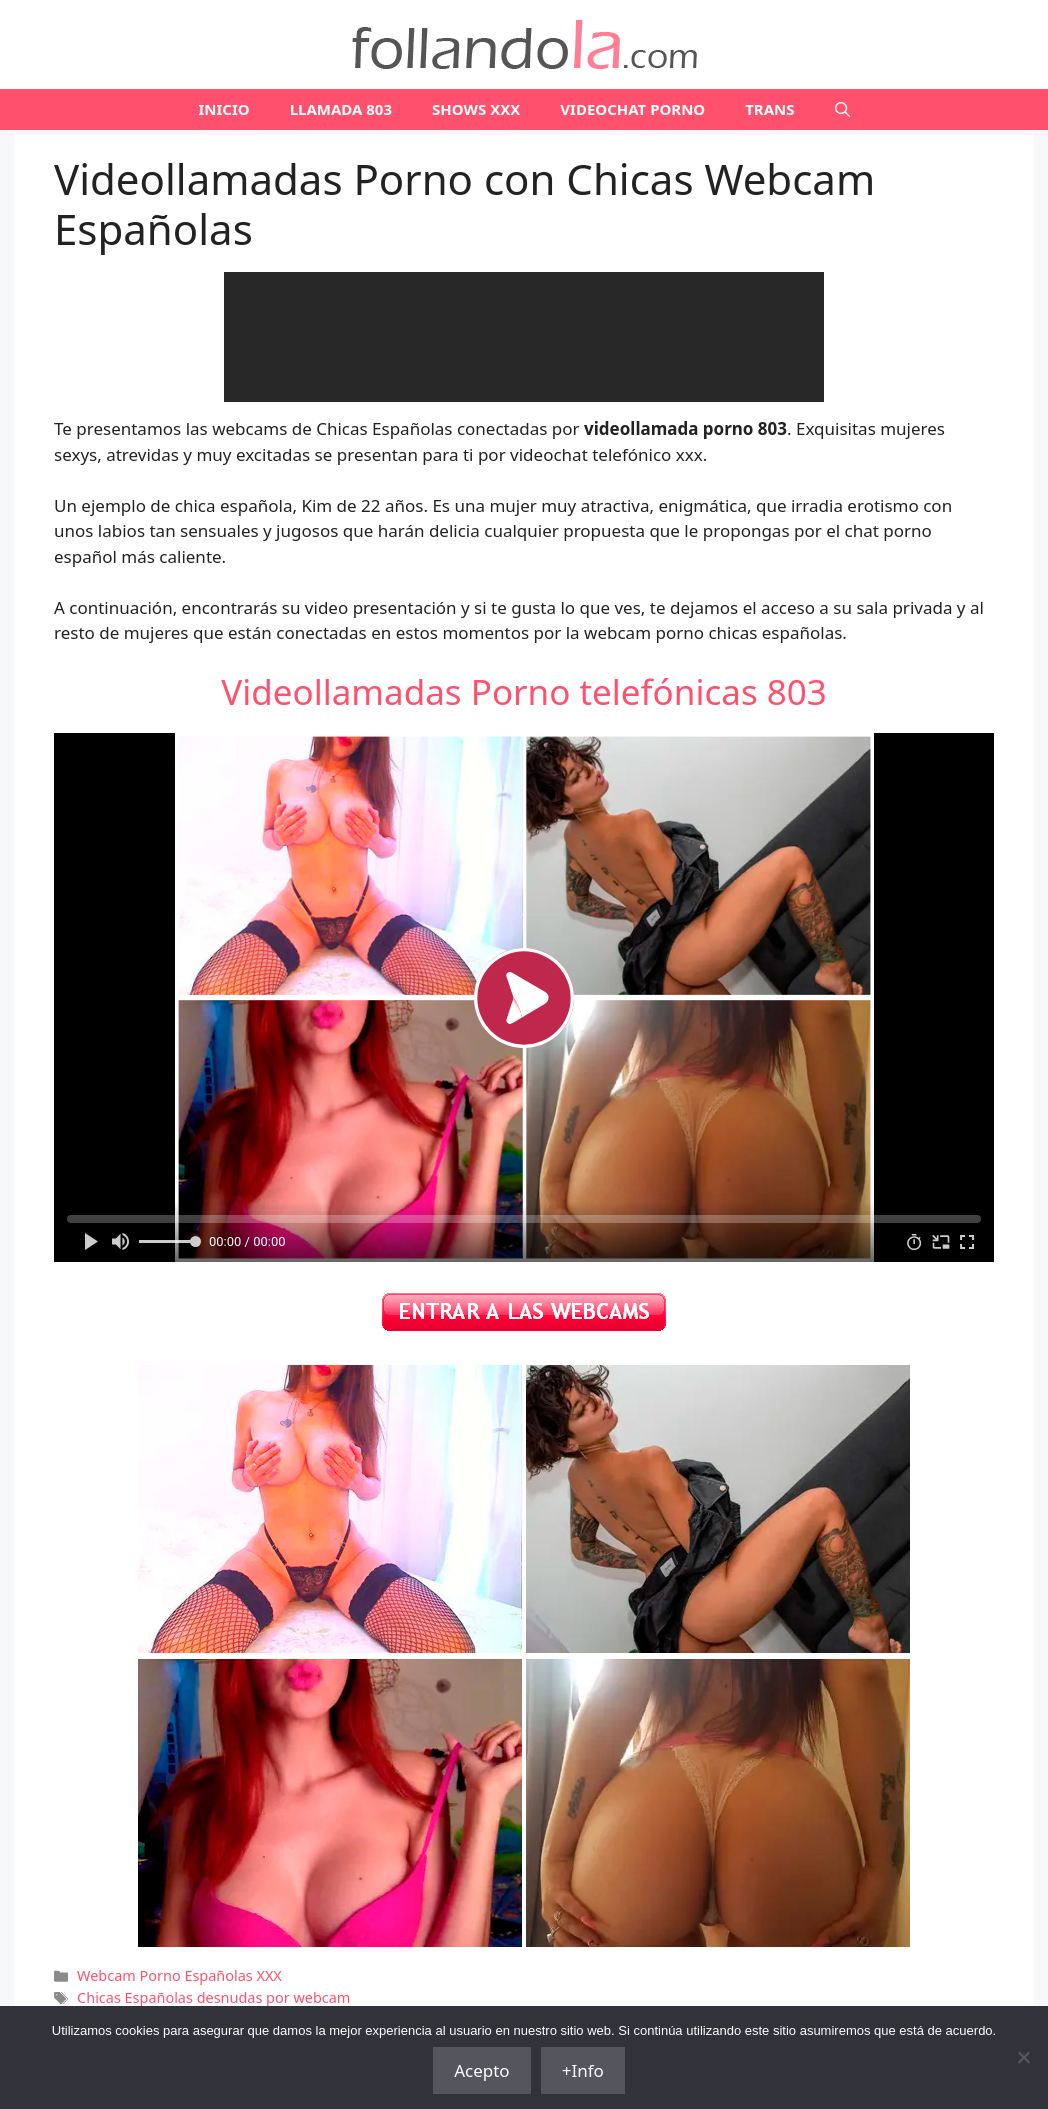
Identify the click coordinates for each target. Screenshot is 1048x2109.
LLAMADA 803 (341, 109)
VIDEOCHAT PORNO (632, 109)
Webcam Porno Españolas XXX (179, 1975)
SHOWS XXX (476, 109)
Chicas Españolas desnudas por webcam (213, 1997)
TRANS (769, 109)
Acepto (482, 2070)
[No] (1023, 2057)
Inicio (223, 109)
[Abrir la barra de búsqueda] (842, 109)
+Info (583, 2070)
